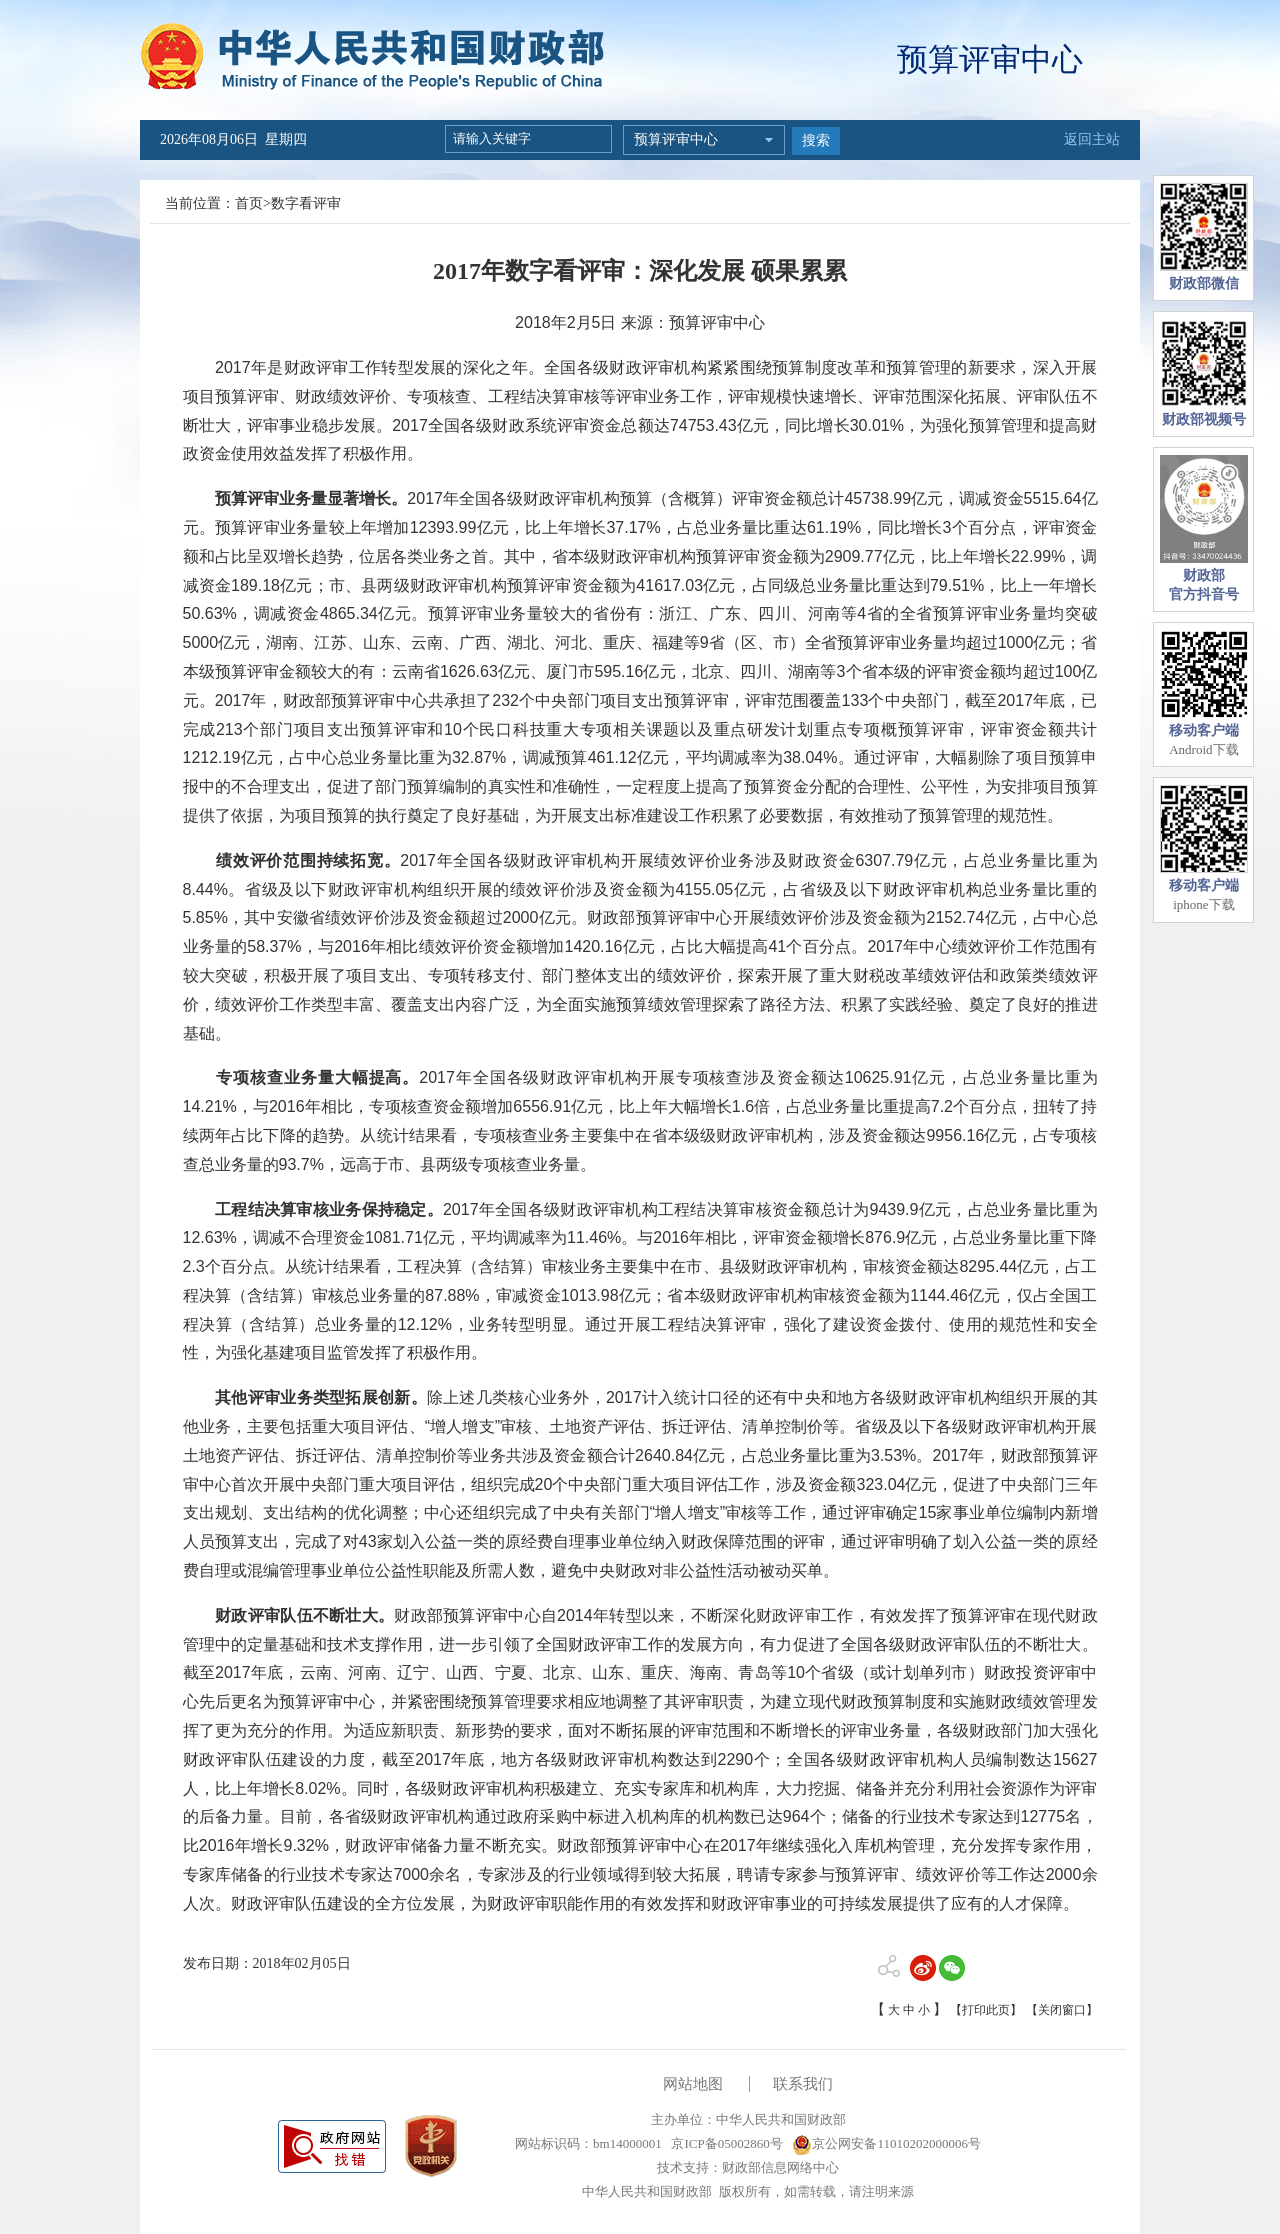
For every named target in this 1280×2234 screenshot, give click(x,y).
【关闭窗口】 (1062, 2010)
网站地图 (693, 2084)
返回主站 (1092, 139)
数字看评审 (306, 203)
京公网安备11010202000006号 (886, 2143)
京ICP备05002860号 (725, 2143)
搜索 (816, 140)
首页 (249, 203)
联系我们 (803, 2084)
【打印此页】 (986, 2010)
